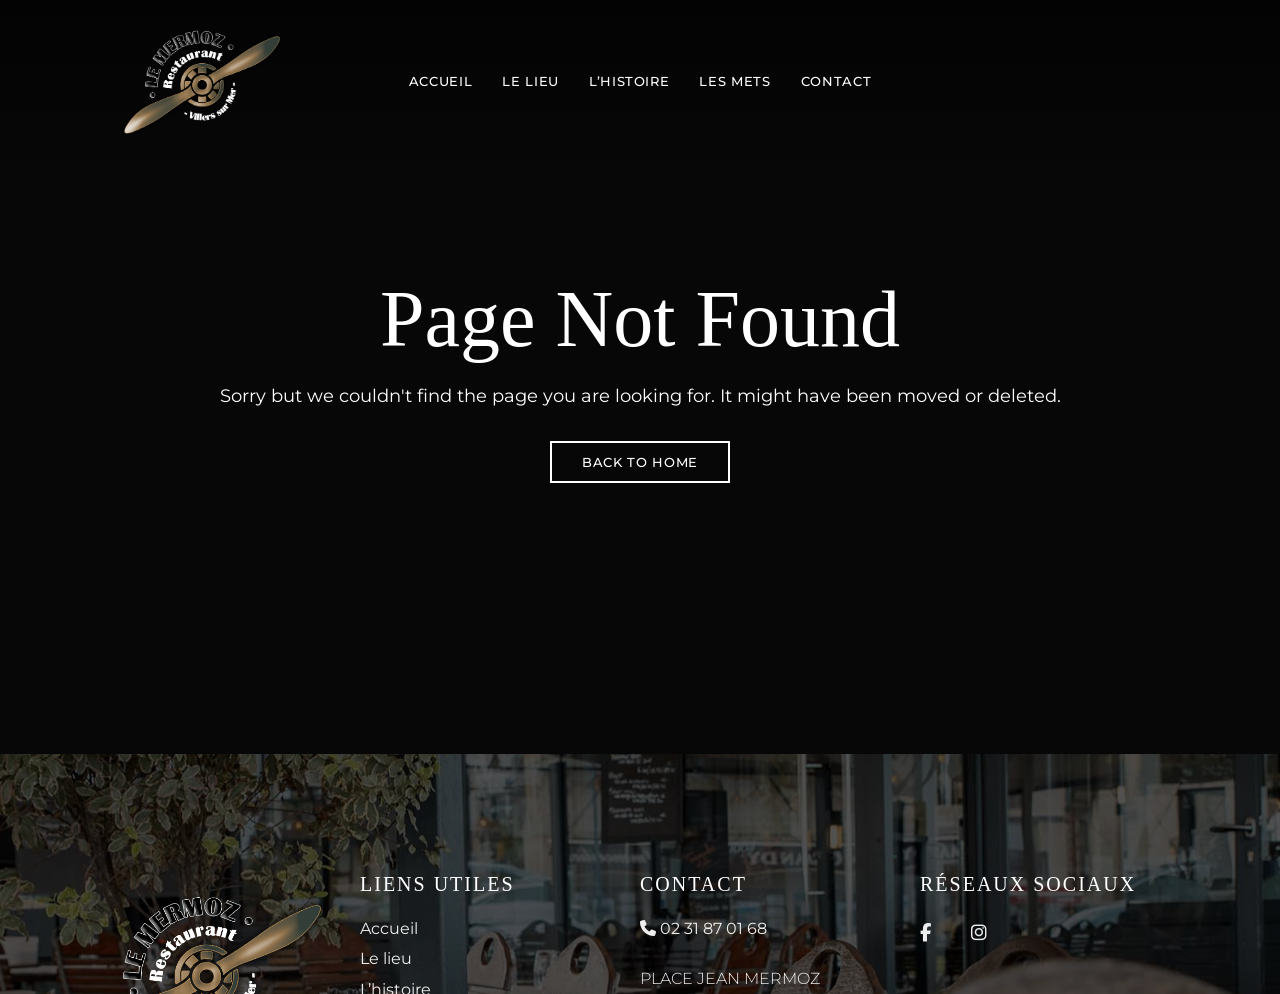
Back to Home (640, 462)
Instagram (979, 933)
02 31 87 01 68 (703, 928)
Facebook (925, 933)
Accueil (389, 928)
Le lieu (386, 958)
